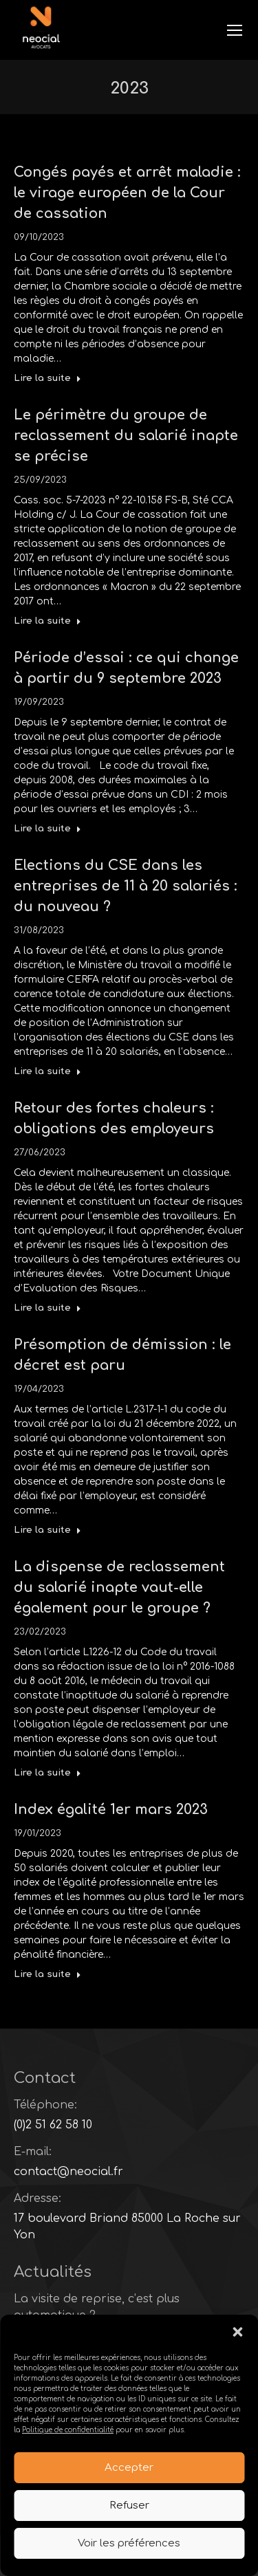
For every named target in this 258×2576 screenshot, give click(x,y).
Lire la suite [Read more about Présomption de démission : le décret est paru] (47, 1530)
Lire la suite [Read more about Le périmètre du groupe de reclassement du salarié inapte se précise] (47, 621)
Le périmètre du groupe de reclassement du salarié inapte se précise (126, 435)
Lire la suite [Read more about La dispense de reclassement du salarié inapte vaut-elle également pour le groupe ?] (47, 1773)
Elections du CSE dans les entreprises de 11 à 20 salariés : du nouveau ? (125, 886)
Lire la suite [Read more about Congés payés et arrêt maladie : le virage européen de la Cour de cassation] (47, 378)
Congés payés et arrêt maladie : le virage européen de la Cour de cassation (127, 192)
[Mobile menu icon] (234, 30)
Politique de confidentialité (68, 2430)
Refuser (129, 2506)
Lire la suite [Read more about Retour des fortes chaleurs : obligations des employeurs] (47, 1308)
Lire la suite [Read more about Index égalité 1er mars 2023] (47, 1974)
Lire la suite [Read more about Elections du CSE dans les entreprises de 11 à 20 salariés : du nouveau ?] (47, 1071)
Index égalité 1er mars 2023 (111, 1810)
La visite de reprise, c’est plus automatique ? (97, 2307)
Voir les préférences (129, 2544)
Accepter (129, 2468)
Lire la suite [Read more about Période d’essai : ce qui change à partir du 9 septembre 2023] (47, 828)
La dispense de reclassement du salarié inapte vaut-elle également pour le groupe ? (119, 1587)
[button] (237, 2332)
